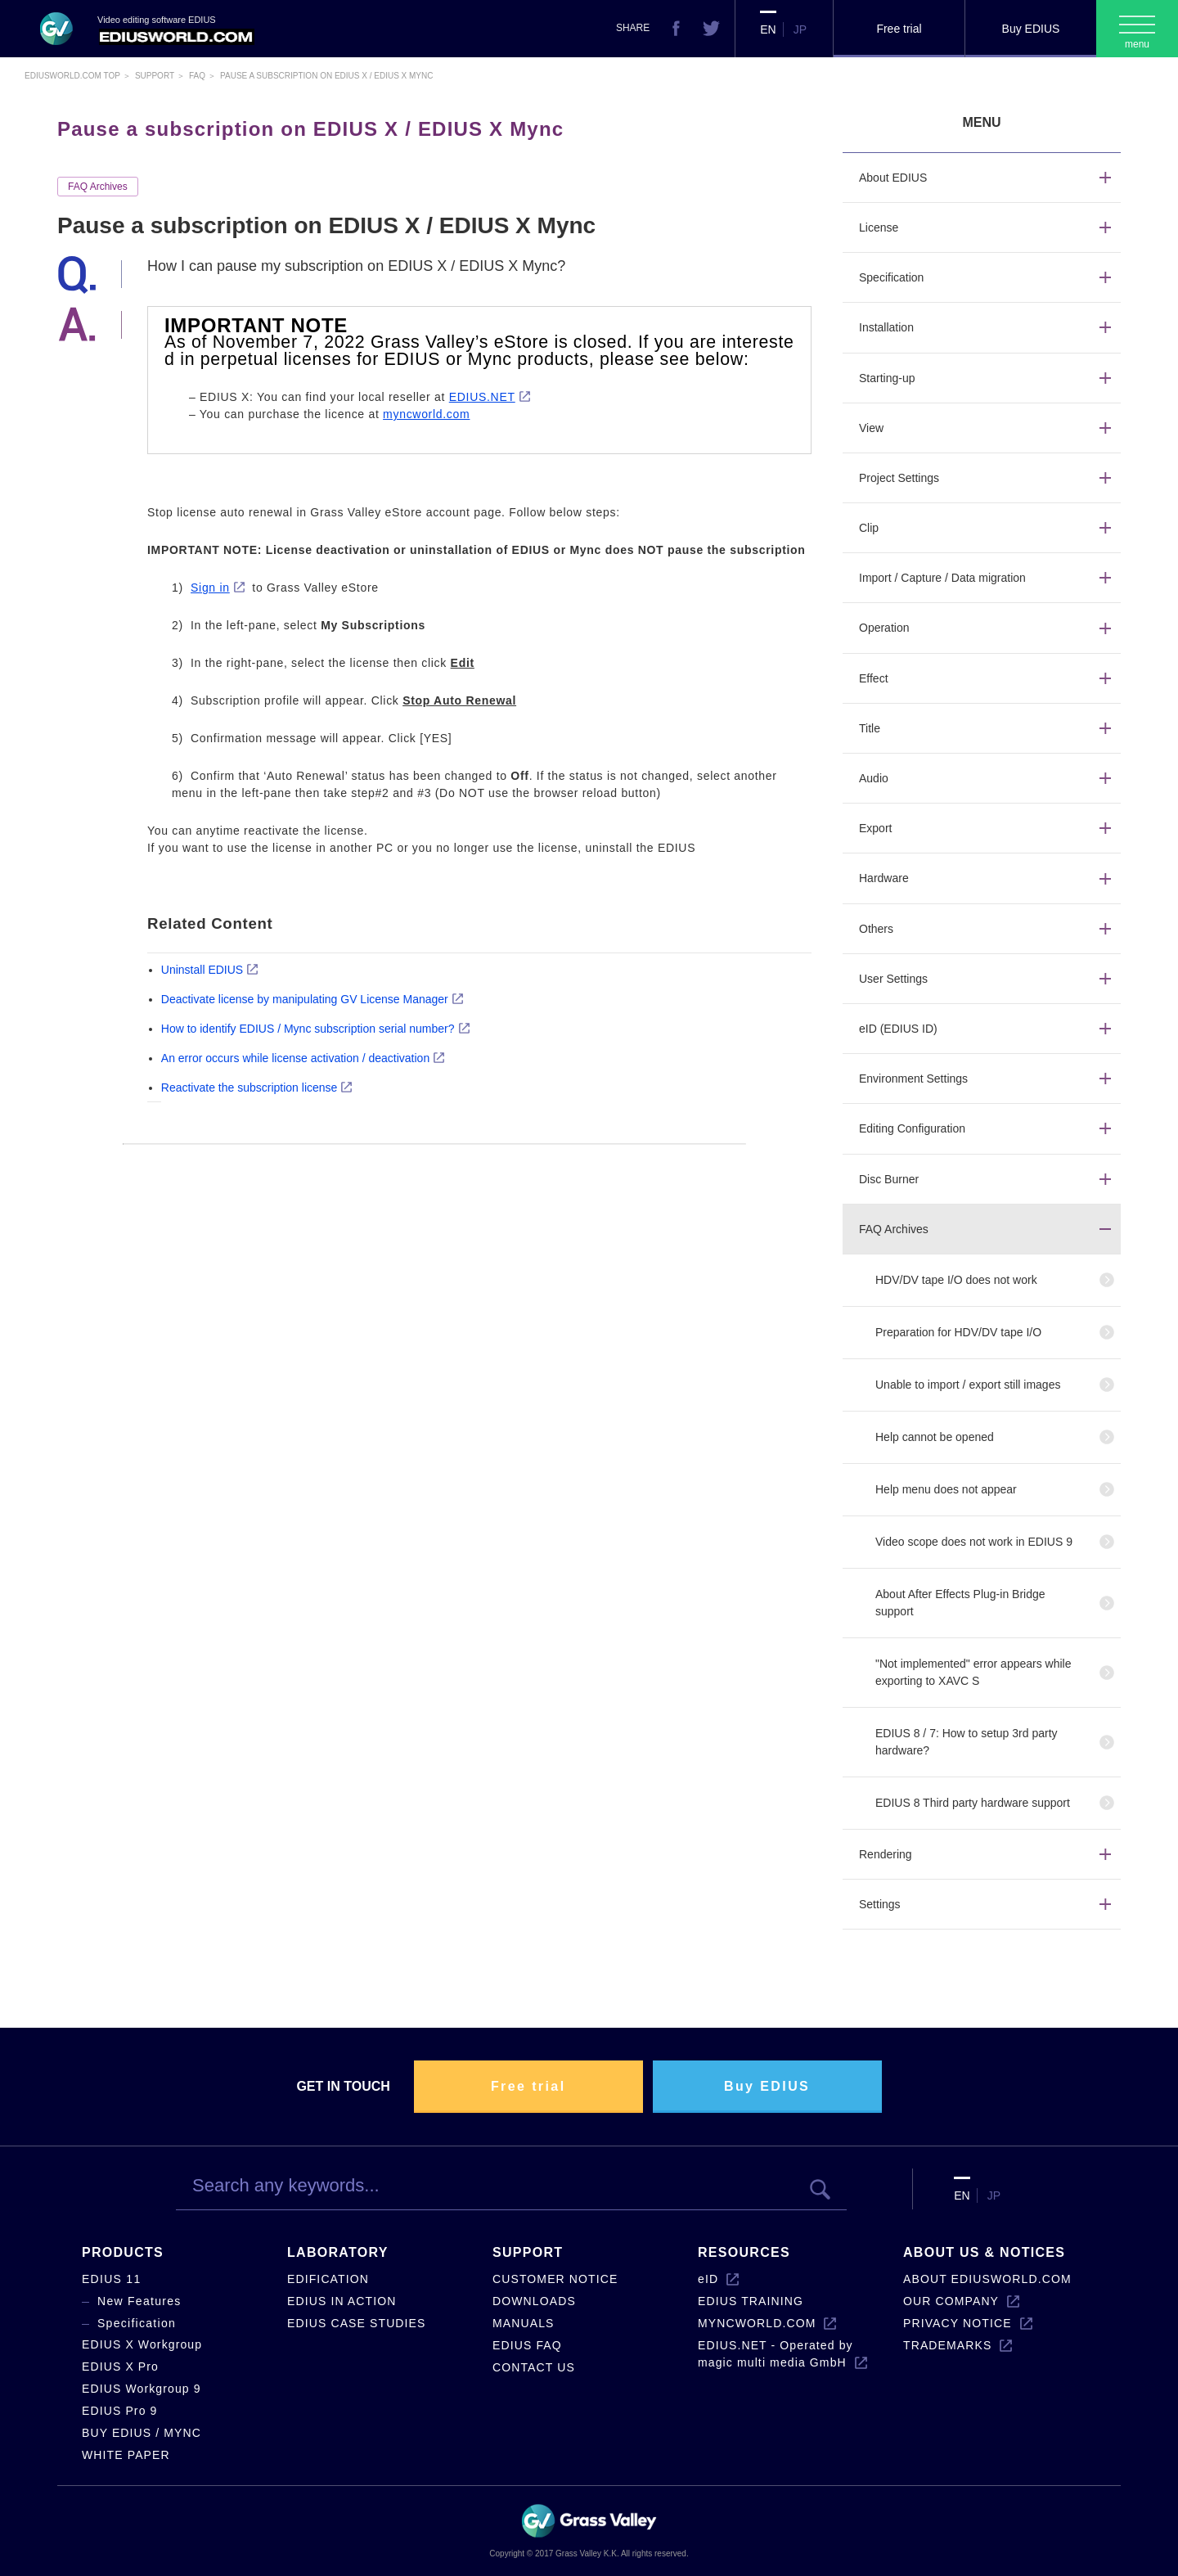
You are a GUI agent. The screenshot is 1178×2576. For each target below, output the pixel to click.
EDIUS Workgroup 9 (141, 2388)
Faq (197, 75)
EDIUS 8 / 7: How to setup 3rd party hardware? (966, 1742)
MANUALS (523, 2323)
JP (800, 29)
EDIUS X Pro (120, 2366)
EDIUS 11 (112, 2279)
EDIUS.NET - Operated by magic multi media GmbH (775, 2354)
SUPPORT (527, 2252)
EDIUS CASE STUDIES (356, 2323)
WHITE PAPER (126, 2454)
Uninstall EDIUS (202, 969)
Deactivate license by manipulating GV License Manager (304, 999)
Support (154, 75)
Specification (136, 2323)
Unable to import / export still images (967, 1384)
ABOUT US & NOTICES (984, 2252)
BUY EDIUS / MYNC (141, 2432)
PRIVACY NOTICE (957, 2323)
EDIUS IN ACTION (341, 2301)
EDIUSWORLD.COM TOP (72, 75)
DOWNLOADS (534, 2301)
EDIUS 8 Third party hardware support (972, 1802)
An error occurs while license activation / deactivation (295, 1058)
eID (708, 2279)
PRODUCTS (123, 2252)
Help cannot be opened (934, 1436)
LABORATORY (338, 2252)
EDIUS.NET (482, 396)
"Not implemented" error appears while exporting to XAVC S (973, 1672)
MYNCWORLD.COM (757, 2323)
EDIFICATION (328, 2279)
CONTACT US (533, 2367)
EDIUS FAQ (527, 2345)
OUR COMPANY (951, 2301)
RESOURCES (744, 2252)
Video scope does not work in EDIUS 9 (973, 1541)
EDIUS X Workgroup (142, 2344)
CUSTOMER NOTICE (555, 2279)
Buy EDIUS (1031, 28)
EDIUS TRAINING (750, 2301)
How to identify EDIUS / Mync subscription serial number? (308, 1028)
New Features (139, 2301)
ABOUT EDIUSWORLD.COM (987, 2279)
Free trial (898, 28)
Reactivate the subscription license (249, 1087)
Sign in (210, 587)
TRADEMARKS (947, 2345)
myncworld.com (426, 414)
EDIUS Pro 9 (119, 2410)
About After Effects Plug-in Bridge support (960, 1602)
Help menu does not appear (946, 1489)
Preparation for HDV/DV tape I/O (958, 1332)
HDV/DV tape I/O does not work (956, 1279)
